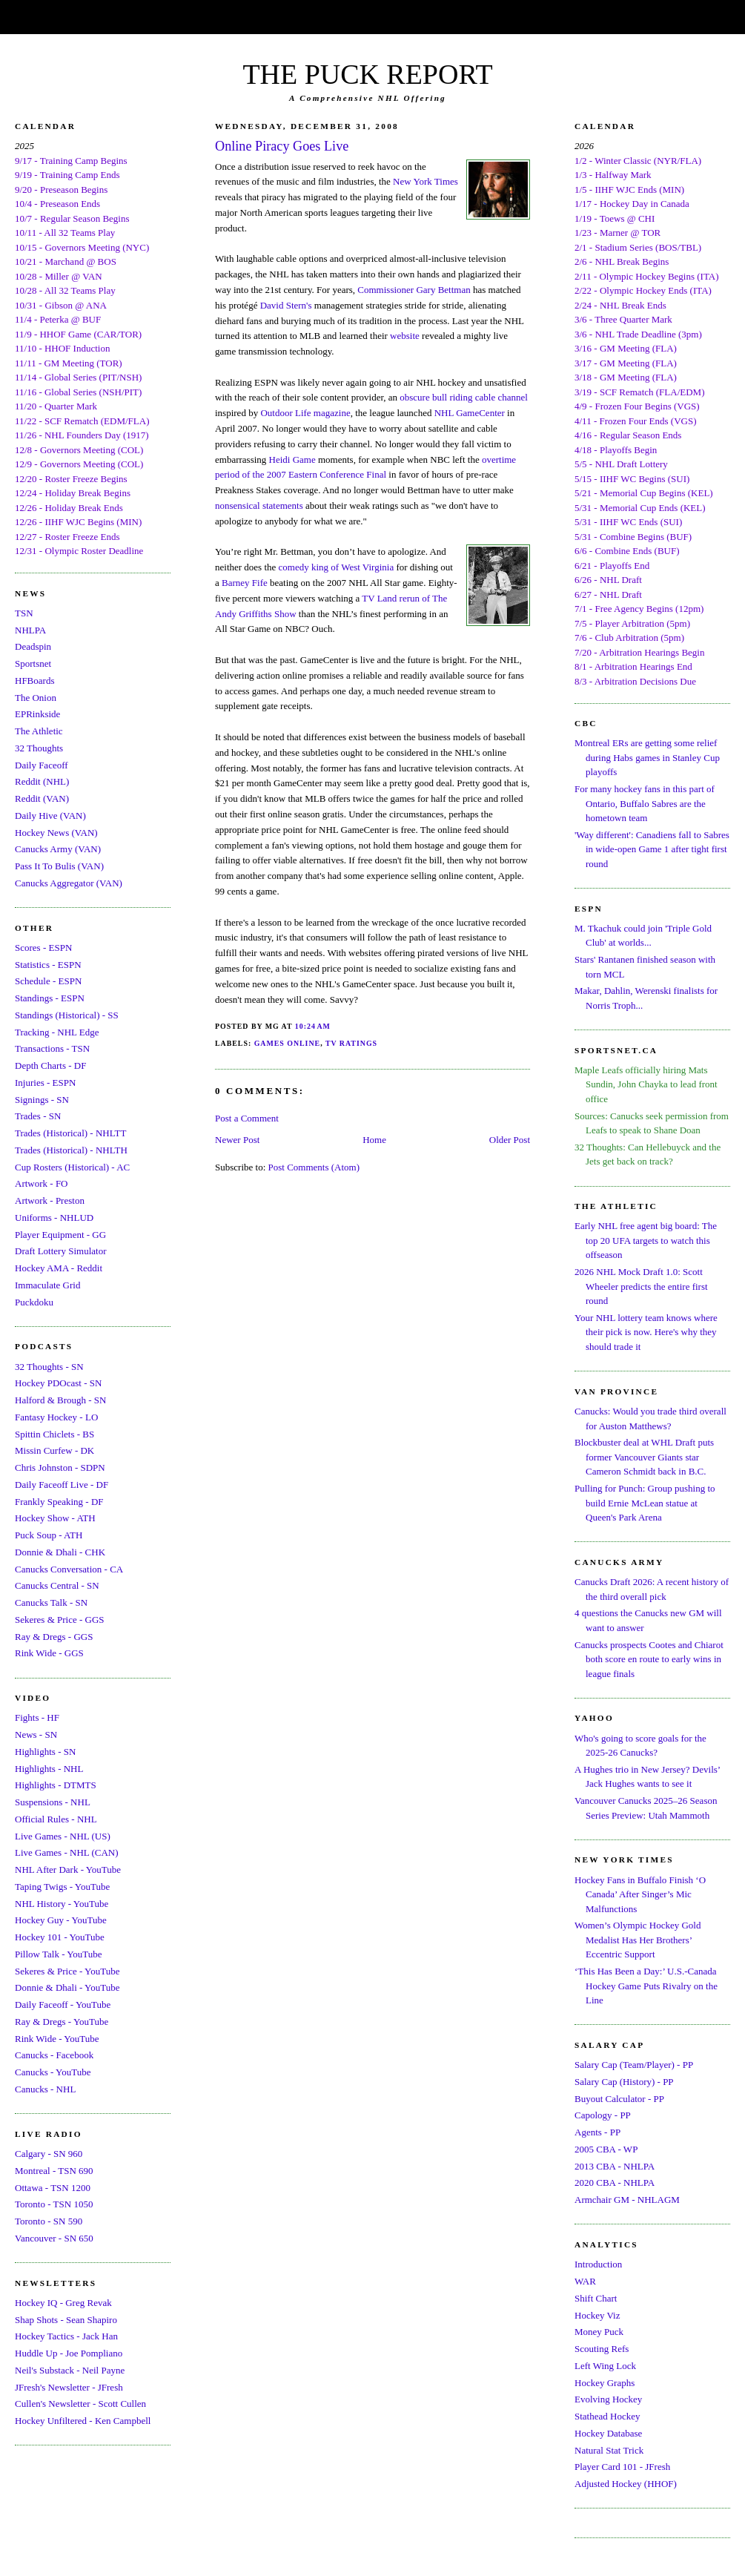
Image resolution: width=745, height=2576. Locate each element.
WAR (585, 2281)
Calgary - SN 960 (48, 2153)
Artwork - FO (41, 1183)
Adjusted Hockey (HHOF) (626, 2483)
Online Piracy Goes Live (281, 146)
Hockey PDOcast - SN (58, 1383)
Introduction (598, 2264)
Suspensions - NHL (52, 1802)
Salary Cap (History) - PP (624, 2081)
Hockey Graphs (605, 2382)
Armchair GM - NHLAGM (627, 2199)
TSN (24, 613)
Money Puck (599, 2331)
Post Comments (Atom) (314, 1167)
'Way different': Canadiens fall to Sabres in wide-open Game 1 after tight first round (652, 849)
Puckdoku (34, 1302)
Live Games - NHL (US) (62, 1836)
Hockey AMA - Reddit (58, 1268)
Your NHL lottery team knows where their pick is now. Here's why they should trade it (646, 1332)
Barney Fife (245, 582)
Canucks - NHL (45, 2089)
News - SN (36, 1734)
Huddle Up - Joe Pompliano (68, 2353)
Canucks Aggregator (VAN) (68, 883)
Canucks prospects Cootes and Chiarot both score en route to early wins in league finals (649, 1659)
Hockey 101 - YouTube (60, 1937)
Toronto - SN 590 (48, 2221)
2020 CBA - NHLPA (615, 2182)
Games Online (287, 1043)
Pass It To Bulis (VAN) (59, 866)
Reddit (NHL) (42, 781)
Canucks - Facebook (54, 2055)
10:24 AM (313, 1026)
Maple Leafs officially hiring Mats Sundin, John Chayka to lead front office (646, 1084)
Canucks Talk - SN (51, 1602)
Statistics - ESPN (48, 964)
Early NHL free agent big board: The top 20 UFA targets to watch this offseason (646, 1240)
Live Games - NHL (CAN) (67, 1852)
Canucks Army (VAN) (58, 848)
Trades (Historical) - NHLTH (71, 1150)
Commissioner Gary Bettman (413, 289)
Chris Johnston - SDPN (60, 1467)
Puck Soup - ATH (48, 1535)
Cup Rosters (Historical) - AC (72, 1167)
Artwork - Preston (50, 1200)
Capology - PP (603, 2115)
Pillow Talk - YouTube (58, 1954)
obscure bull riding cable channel (464, 397)
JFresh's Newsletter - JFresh (69, 2387)
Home (374, 1139)
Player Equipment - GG (60, 1234)
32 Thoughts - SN (49, 1366)
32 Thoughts (39, 748)
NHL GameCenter (469, 412)
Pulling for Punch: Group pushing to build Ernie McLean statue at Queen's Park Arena (645, 1503)
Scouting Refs (602, 2348)
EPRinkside (37, 713)
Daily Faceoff (41, 765)
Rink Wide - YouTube (57, 2038)
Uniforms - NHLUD (54, 1217)
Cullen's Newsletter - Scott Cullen (80, 2403)
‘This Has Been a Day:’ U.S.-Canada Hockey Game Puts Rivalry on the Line (646, 1986)
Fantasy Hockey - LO (56, 1417)
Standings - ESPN (50, 998)
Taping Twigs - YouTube (62, 1886)
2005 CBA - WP (606, 2149)
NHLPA (30, 630)
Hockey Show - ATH (55, 1517)
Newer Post (237, 1139)
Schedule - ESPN (48, 980)
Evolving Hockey (608, 2399)
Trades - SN (38, 1115)
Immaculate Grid (47, 1285)
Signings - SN (42, 1099)
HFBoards (34, 680)
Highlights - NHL (49, 1768)
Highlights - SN (45, 1751)
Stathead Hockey (607, 2416)
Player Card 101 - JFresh (622, 2466)
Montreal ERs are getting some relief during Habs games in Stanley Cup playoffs (647, 757)
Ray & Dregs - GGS (54, 1636)
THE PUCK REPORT (367, 74)
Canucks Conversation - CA (69, 1569)
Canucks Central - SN (57, 1585)
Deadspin (33, 646)
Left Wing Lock (605, 2365)
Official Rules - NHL (56, 1819)
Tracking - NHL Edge (57, 1032)
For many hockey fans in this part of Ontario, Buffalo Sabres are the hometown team (645, 803)
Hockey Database (608, 2433)
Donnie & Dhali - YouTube (67, 1987)
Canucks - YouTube (52, 2072)
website (405, 335)
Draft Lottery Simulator (60, 1250)
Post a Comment (247, 1118)
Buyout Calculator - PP (619, 2098)
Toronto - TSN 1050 (54, 2204)
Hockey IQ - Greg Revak (63, 2302)
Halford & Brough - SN (61, 1400)
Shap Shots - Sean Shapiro (66, 2319)
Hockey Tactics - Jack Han (66, 2336)
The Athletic (39, 731)
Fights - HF (37, 1717)
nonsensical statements (259, 505)
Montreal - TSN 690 (54, 2170)
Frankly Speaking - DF (59, 1501)
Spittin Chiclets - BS (54, 1434)
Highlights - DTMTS (55, 1785)
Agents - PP (597, 2132)
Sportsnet (33, 663)
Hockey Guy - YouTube (61, 1920)
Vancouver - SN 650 (54, 2238)
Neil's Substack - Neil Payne (70, 2370)
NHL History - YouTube (61, 1903)
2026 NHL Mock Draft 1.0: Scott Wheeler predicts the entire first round (641, 1286)
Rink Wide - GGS (49, 1652)
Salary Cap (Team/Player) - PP (634, 2064)
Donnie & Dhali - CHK (60, 1552)
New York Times (425, 181)
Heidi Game (292, 459)
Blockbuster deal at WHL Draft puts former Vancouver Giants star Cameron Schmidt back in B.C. (644, 1457)
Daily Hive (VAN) (50, 815)
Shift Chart (596, 2298)
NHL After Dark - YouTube (68, 1869)
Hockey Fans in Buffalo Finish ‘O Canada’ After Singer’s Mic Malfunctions (640, 1894)
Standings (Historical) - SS (67, 1015)
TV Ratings (351, 1043)
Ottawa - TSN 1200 (52, 2187)
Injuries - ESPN (45, 1082)
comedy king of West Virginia (336, 567)
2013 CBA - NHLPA (615, 2166)
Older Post (509, 1139)
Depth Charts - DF (50, 1065)
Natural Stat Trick (609, 2450)
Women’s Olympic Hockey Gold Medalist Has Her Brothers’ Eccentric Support (638, 1940)
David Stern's (286, 305)
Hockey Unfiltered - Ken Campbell (82, 2420)
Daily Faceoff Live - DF (61, 1484)
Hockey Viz (597, 2315)
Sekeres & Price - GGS (60, 1619)
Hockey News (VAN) (56, 832)
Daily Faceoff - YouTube (62, 2004)
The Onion (35, 697)
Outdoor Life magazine (305, 412)
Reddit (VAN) (42, 798)
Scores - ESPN (43, 947)
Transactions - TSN (52, 1048)
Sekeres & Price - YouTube (67, 1971)
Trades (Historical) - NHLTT (70, 1133)
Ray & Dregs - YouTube (61, 2021)
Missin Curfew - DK (54, 1450)
